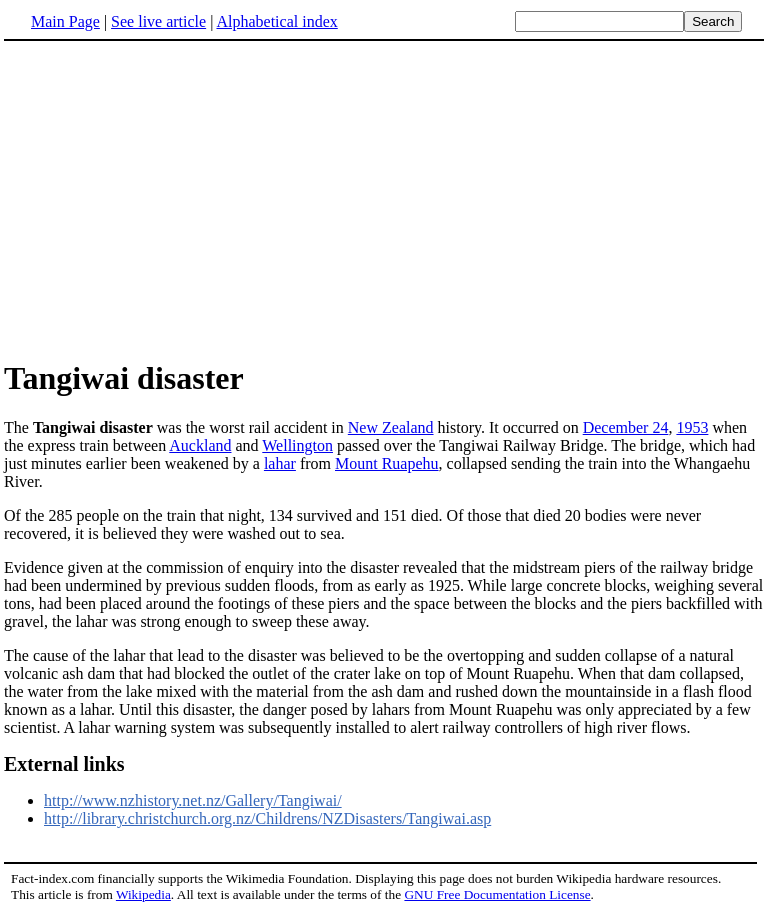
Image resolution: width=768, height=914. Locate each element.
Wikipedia (143, 894)
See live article (158, 21)
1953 (692, 427)
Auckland (200, 445)
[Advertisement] (384, 199)
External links (64, 764)
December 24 (626, 427)
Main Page (65, 21)
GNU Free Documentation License (497, 894)
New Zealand (391, 427)
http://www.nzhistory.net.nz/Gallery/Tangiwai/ (193, 800)
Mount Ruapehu (387, 463)
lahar (280, 463)
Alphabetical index (276, 21)
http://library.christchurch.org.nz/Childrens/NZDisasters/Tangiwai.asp (267, 818)
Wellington (297, 445)
